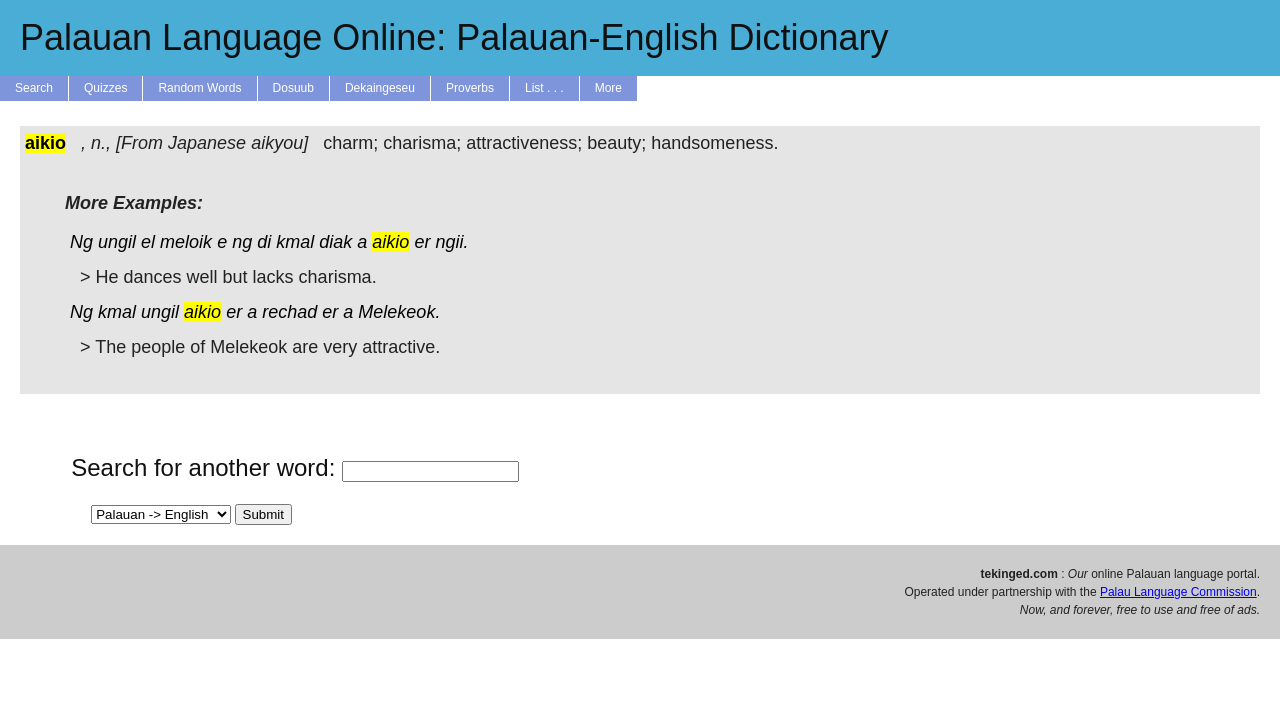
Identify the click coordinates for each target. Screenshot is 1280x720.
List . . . (544, 88)
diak (335, 242)
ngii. (451, 242)
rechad (289, 312)
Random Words (199, 88)
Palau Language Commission (1178, 592)
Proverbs (470, 88)
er (422, 242)
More (608, 88)
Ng (81, 242)
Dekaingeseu (380, 88)
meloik (186, 242)
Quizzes (105, 88)
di (264, 242)
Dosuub (293, 88)
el (148, 242)
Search (34, 88)
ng (242, 242)
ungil (117, 242)
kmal (295, 242)
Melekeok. (399, 312)
